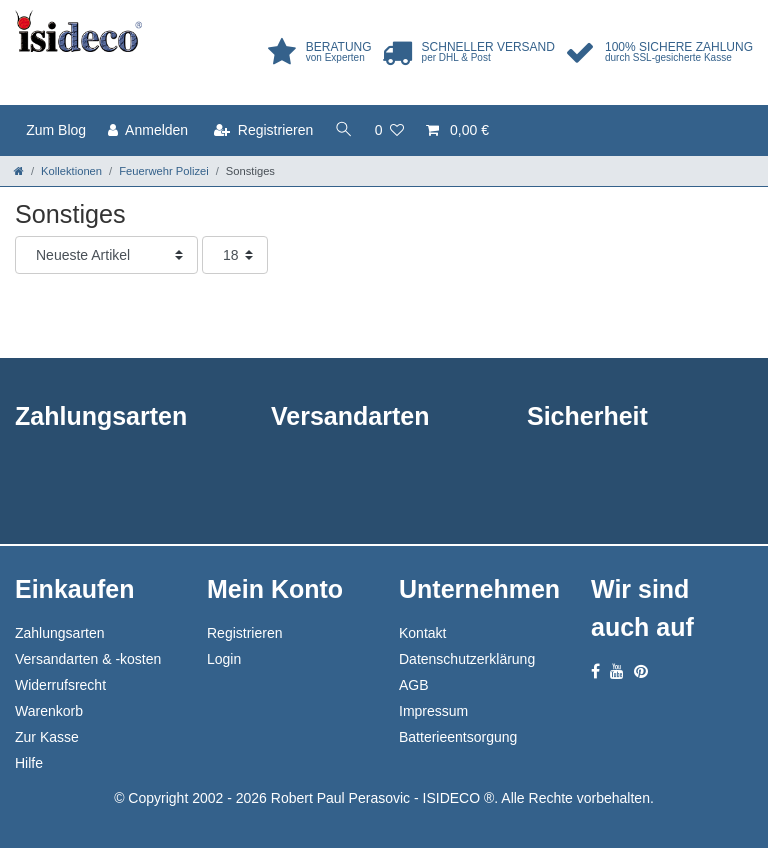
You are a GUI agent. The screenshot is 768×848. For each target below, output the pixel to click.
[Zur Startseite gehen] (19, 171)
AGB (414, 685)
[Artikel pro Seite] (235, 255)
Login (224, 659)
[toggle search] (344, 130)
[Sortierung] (106, 255)
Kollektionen (71, 171)
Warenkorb (49, 711)
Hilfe (29, 763)
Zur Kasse (47, 737)
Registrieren (244, 633)
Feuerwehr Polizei (164, 171)
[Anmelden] (148, 130)
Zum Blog (56, 130)
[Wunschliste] (390, 130)
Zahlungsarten (60, 633)
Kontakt (422, 633)
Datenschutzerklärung (467, 659)
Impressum (433, 711)
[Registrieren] (263, 130)
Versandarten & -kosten (88, 659)
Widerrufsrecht (60, 685)
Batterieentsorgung (458, 737)
